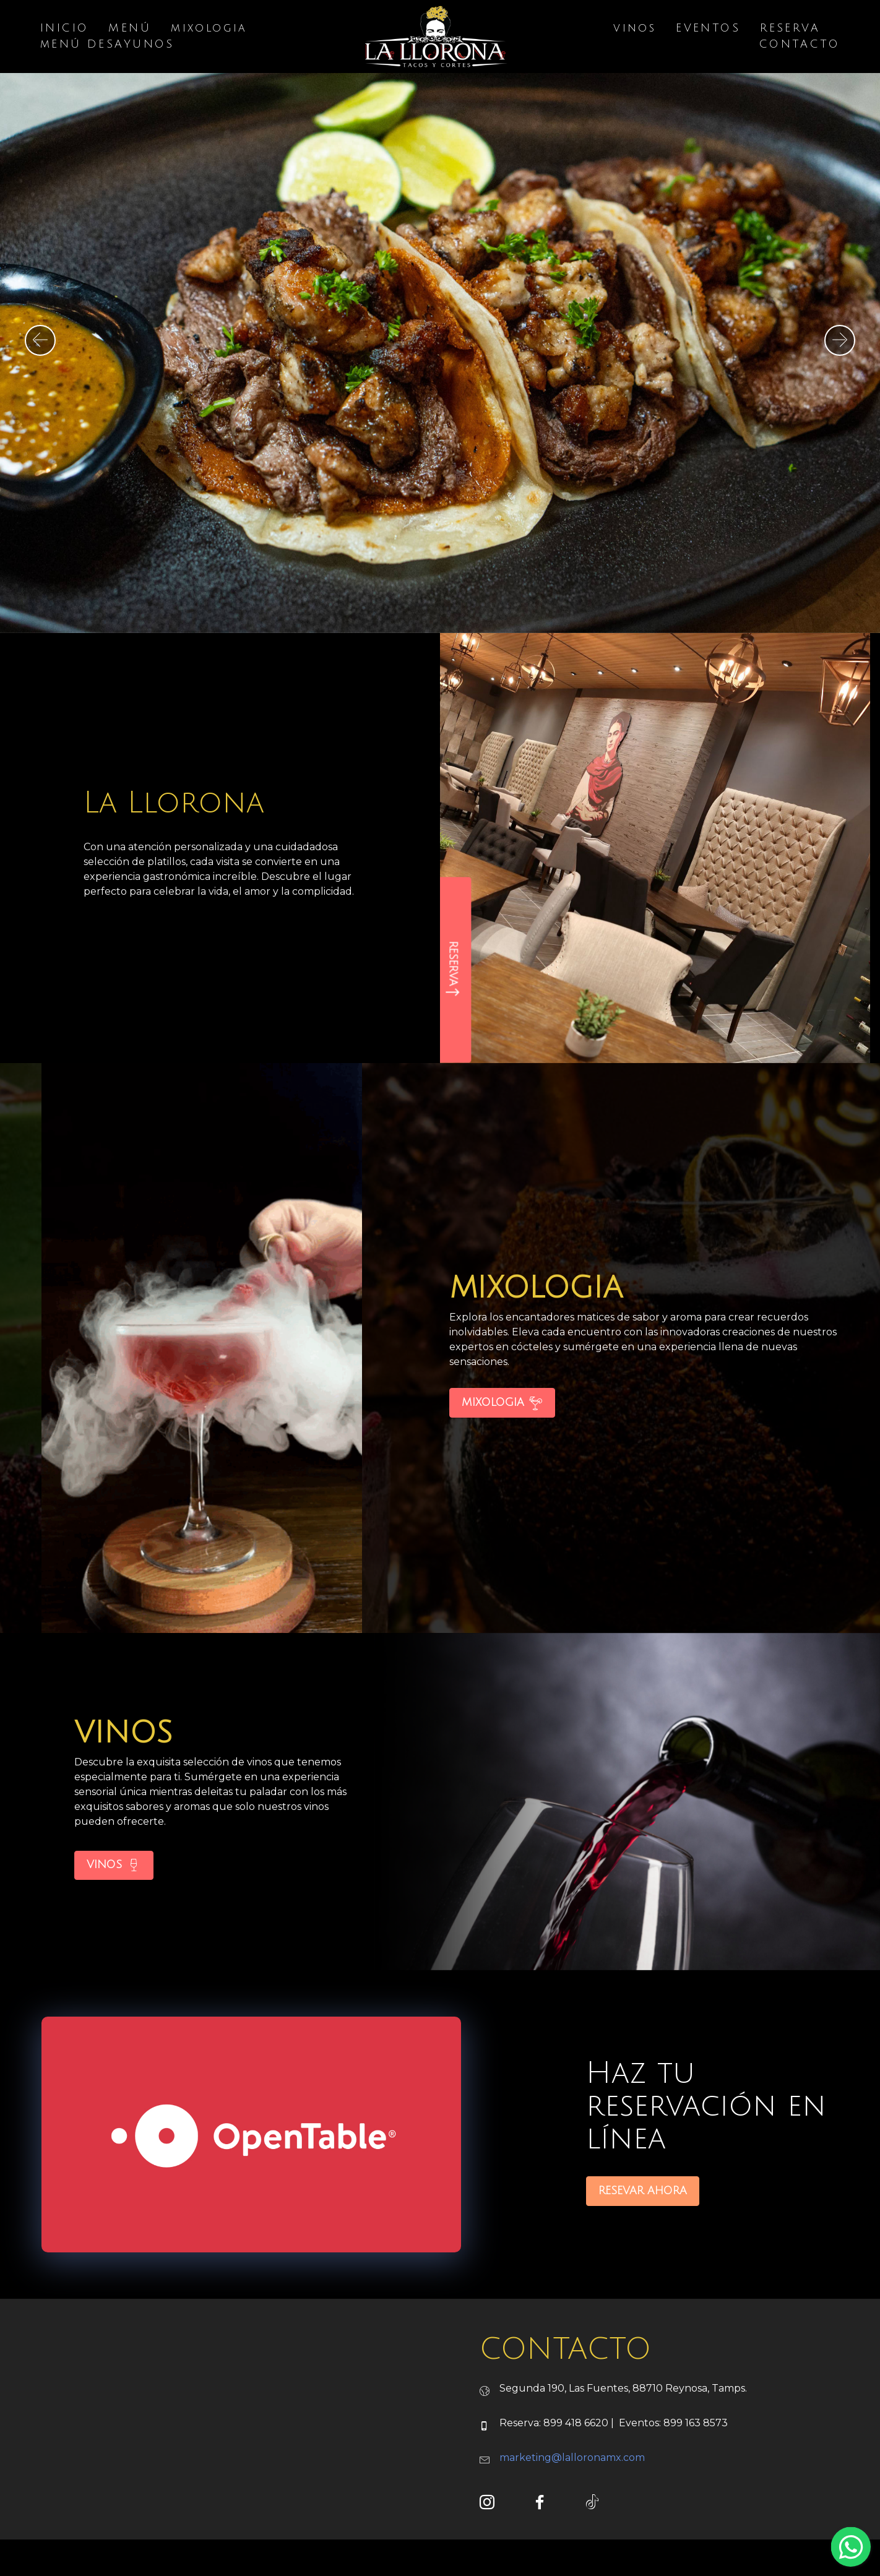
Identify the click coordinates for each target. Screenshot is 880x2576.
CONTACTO (799, 45)
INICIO (64, 29)
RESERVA (790, 29)
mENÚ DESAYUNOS (107, 45)
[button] (40, 340)
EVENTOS (708, 29)
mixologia (209, 29)
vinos (634, 29)
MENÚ (129, 29)
